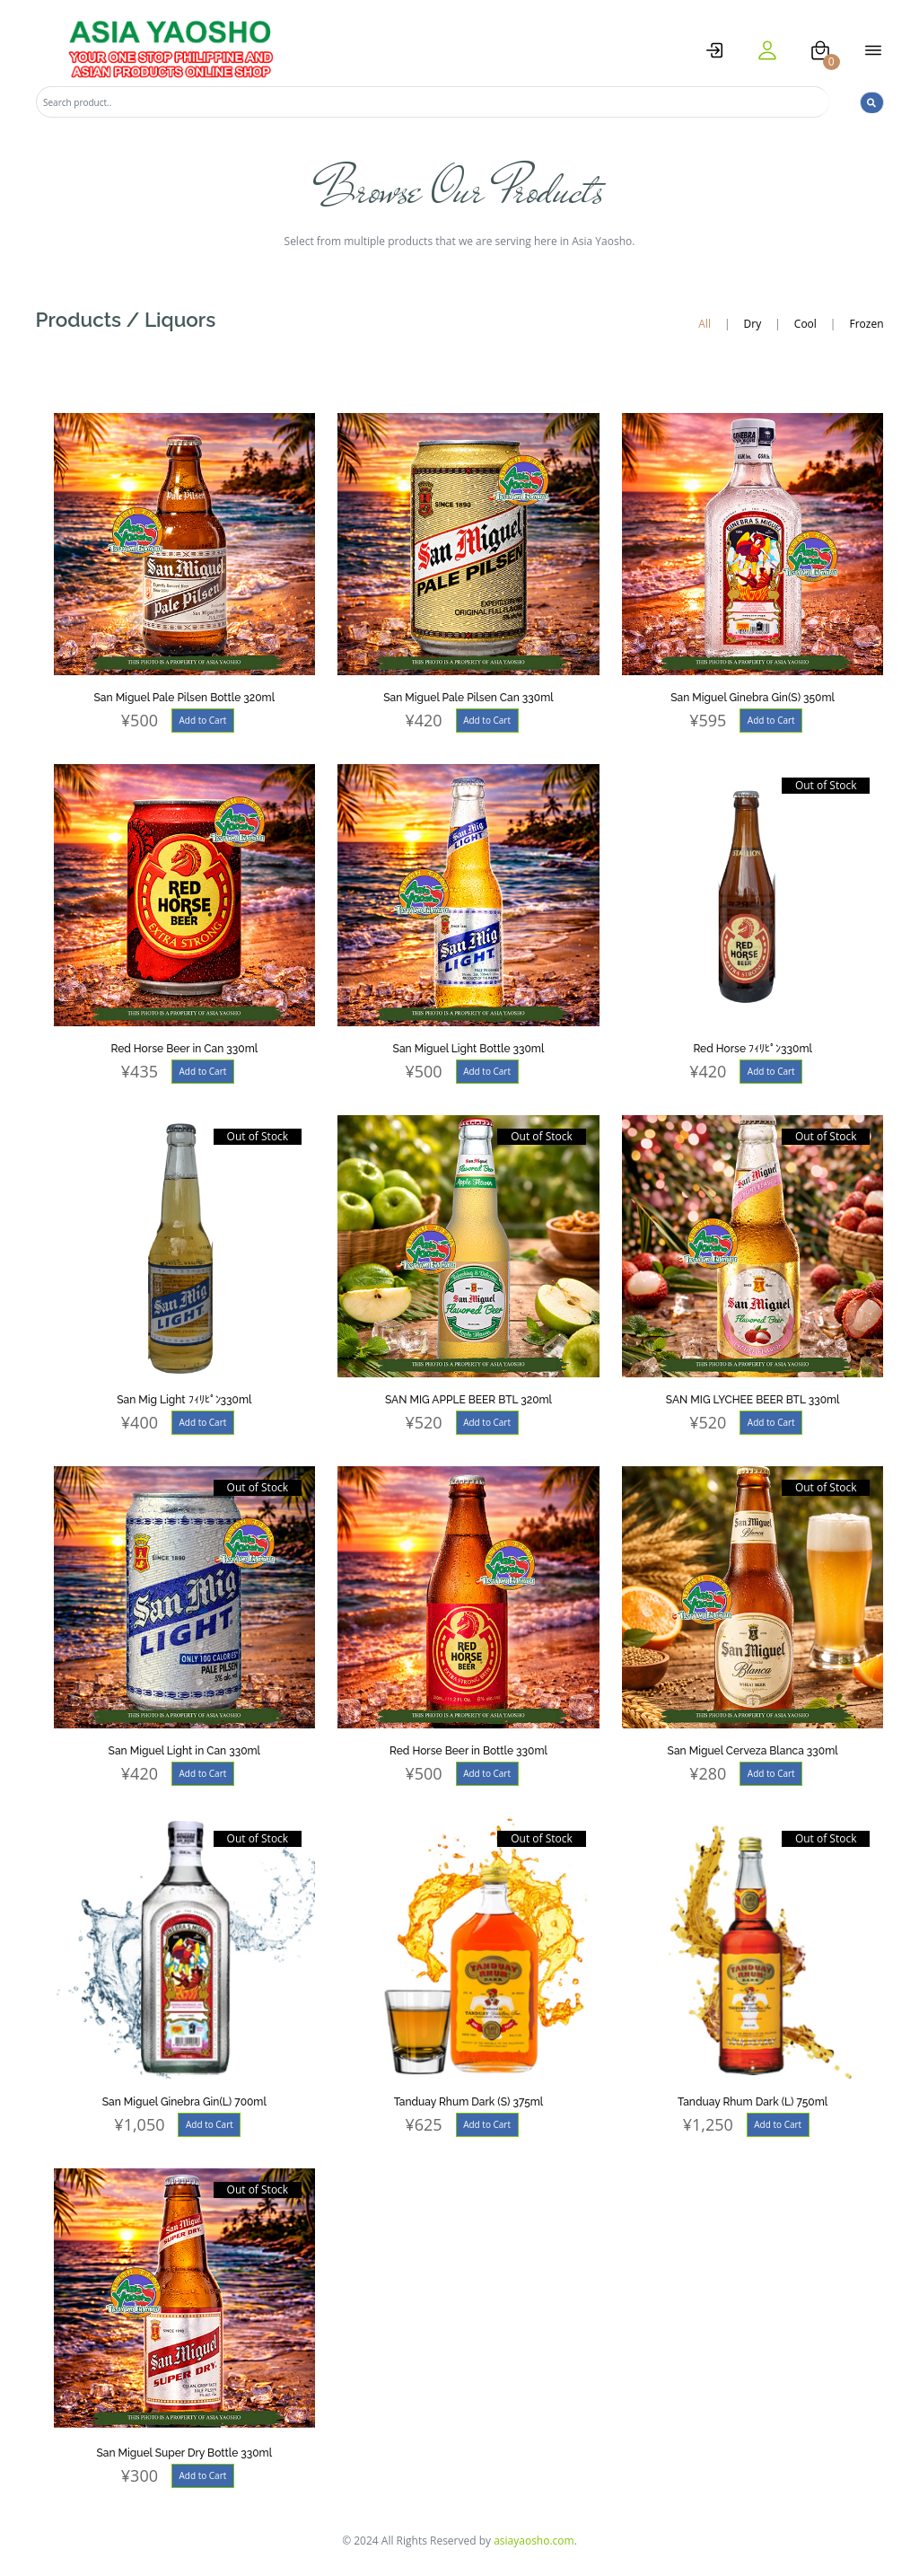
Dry (753, 323)
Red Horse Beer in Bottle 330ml (468, 1751)
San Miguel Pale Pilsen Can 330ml (468, 697)
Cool (805, 323)
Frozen (866, 323)
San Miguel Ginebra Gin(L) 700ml (184, 2102)
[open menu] (873, 50)
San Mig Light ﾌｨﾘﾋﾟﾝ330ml (184, 1400)
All (704, 323)
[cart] (820, 50)
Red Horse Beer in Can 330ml (184, 1048)
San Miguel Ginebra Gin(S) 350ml (752, 697)
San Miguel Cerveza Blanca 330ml (753, 1751)
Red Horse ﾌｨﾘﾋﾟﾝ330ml (752, 1048)
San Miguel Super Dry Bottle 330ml (185, 2453)
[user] (767, 50)
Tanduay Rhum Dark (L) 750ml (752, 2102)
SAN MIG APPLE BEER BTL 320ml (468, 1400)
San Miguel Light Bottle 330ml (469, 1048)
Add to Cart (202, 720)
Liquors (179, 319)
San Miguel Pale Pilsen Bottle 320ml (185, 697)
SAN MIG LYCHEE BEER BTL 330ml (753, 1400)
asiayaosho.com (534, 2540)
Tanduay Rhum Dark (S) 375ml (469, 2102)
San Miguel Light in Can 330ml (184, 1751)
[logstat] (714, 50)
